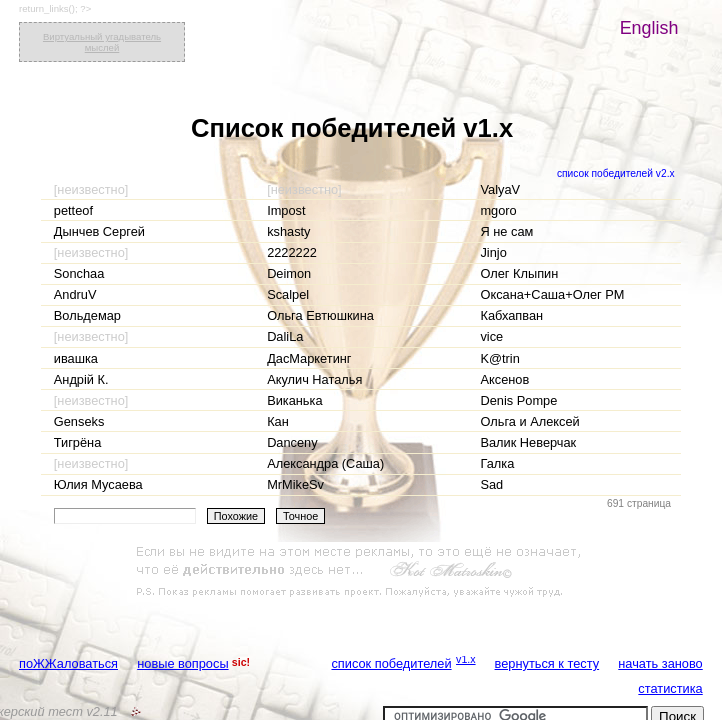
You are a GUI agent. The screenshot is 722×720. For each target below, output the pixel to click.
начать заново (660, 663)
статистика (670, 688)
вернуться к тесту (547, 663)
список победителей (391, 663)
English (649, 28)
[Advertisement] (361, 572)
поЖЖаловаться (68, 663)
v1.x (466, 659)
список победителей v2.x (616, 173)
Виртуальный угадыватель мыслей (102, 42)
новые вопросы (182, 663)
